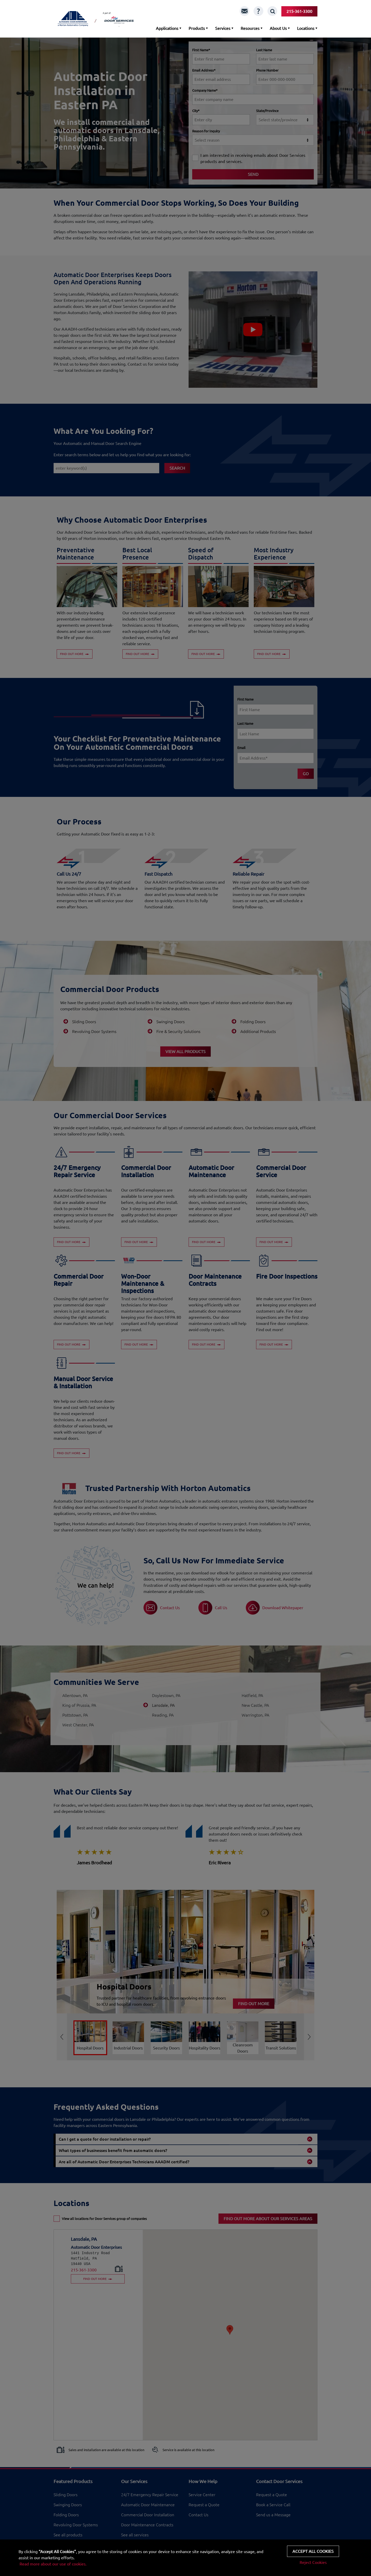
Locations (305, 28)
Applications (167, 28)
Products (197, 28)
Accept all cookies (313, 2551)
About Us (278, 28)
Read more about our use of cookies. (53, 2564)
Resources (250, 28)
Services (222, 28)
